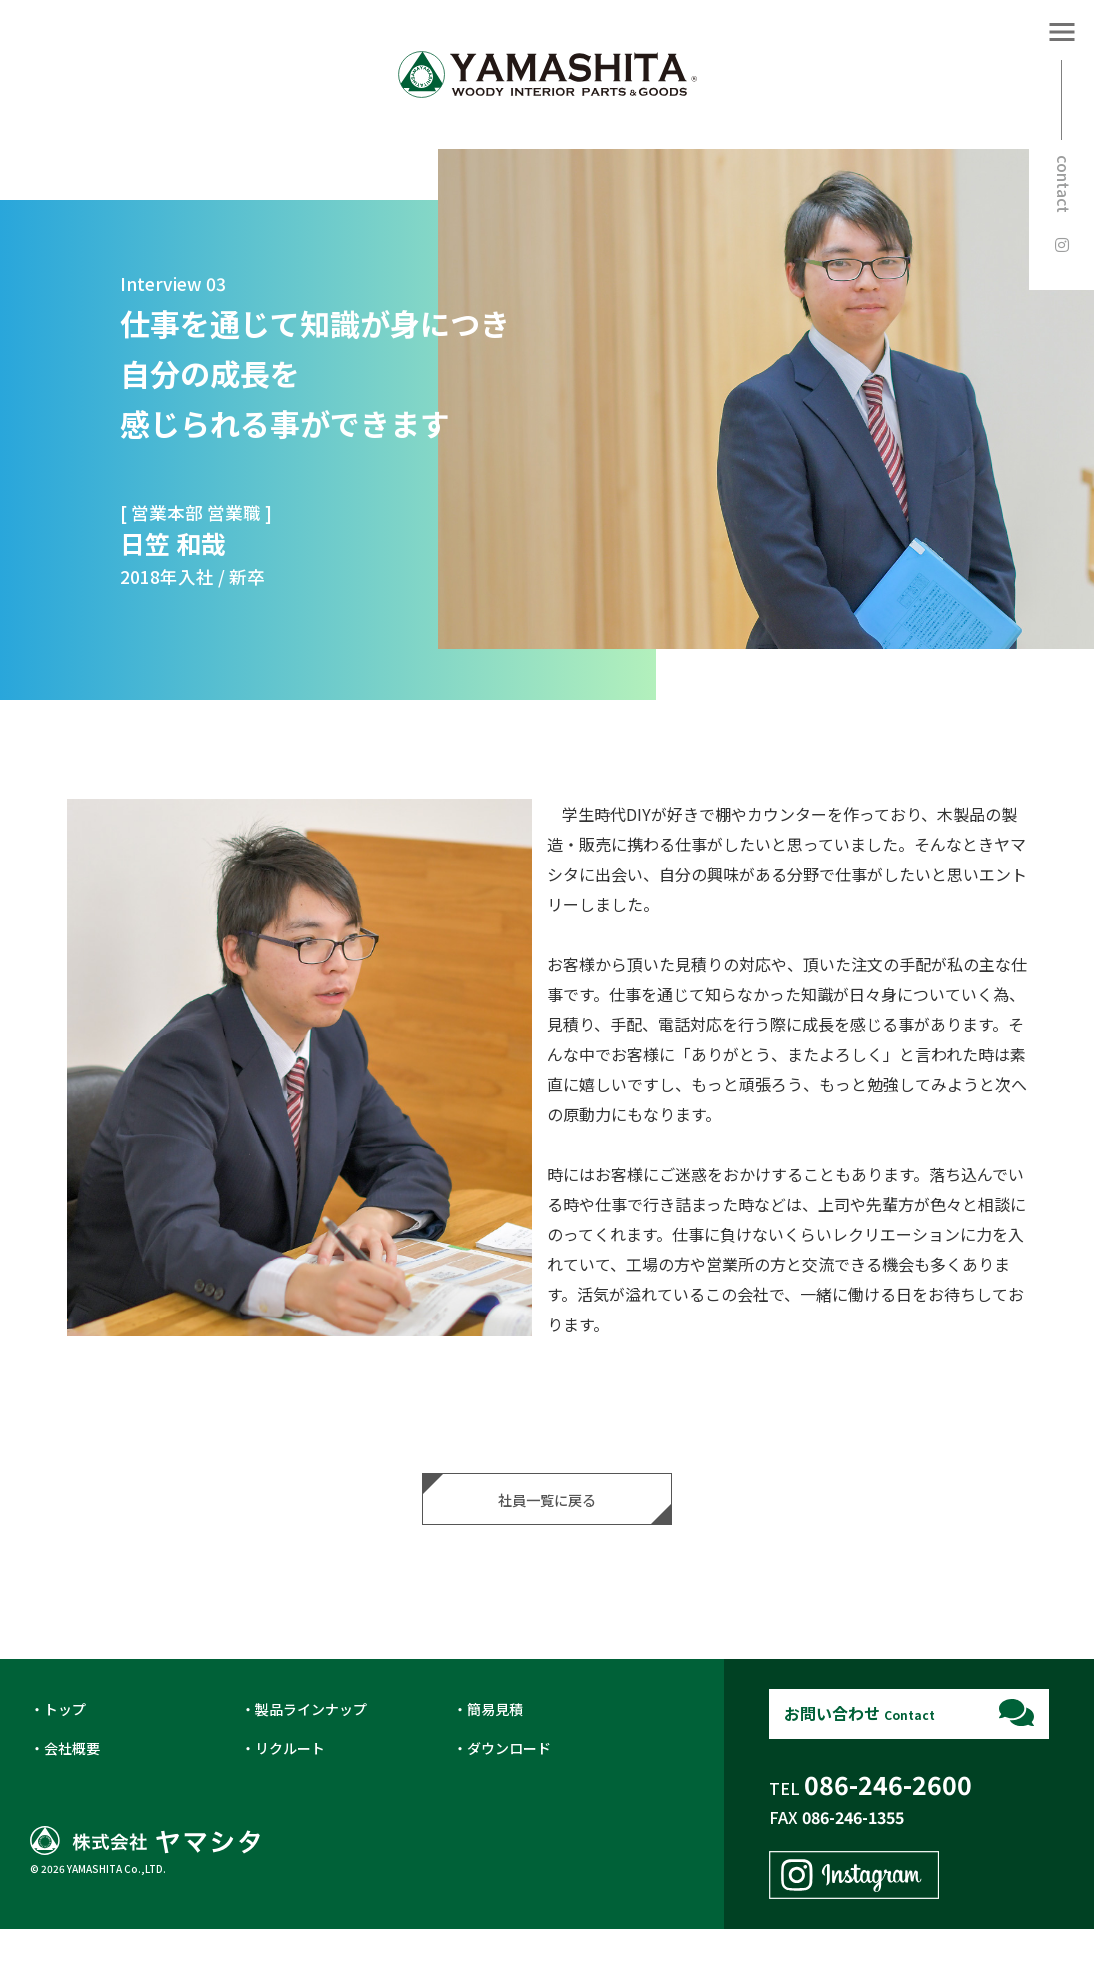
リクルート (290, 1786)
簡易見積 (495, 1747)
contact (1064, 184)
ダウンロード (509, 1786)
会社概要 (72, 1786)
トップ (65, 1747)
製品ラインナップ (311, 1747)
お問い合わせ (859, 1751)
